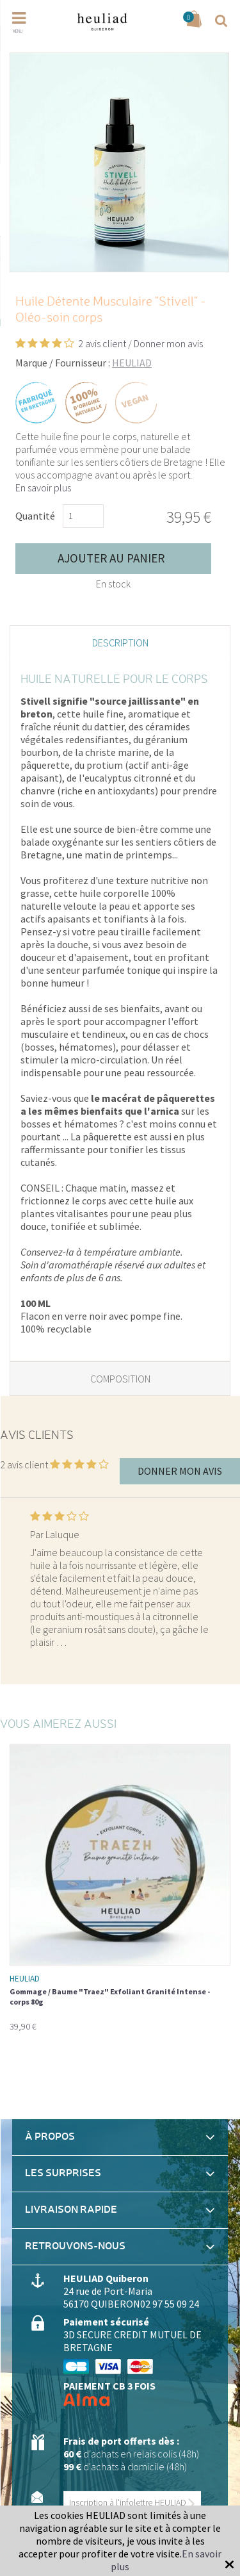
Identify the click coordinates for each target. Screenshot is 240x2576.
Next (222, 1569)
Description (120, 642)
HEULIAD (132, 362)
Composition (120, 1378)
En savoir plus (43, 487)
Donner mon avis (168, 343)
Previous (18, 1569)
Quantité (35, 515)
